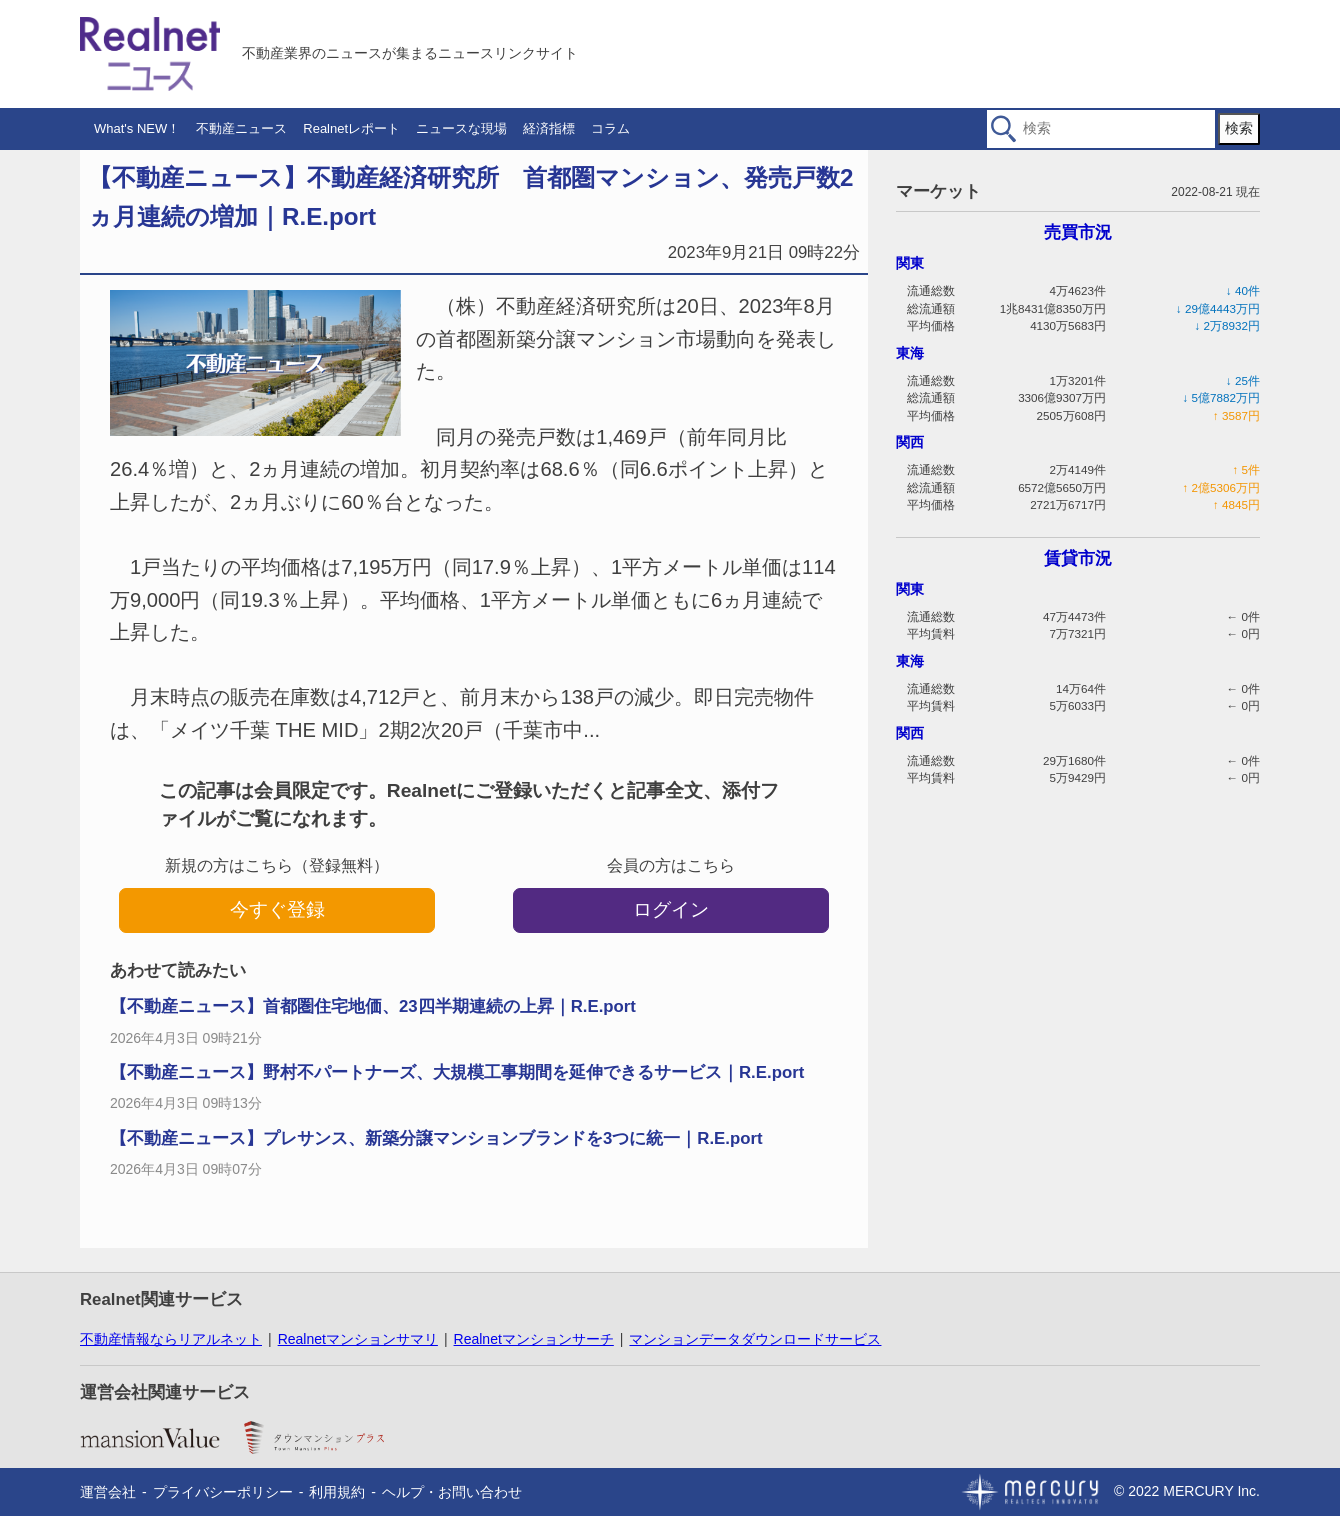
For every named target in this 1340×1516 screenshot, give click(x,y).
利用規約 (337, 1492)
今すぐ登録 (277, 909)
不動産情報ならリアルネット (171, 1339)
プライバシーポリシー (223, 1492)
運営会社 (108, 1492)
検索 (1239, 128)
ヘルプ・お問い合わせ (452, 1492)
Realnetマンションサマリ (358, 1339)
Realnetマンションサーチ (534, 1339)
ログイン (671, 909)
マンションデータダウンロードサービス (755, 1339)
